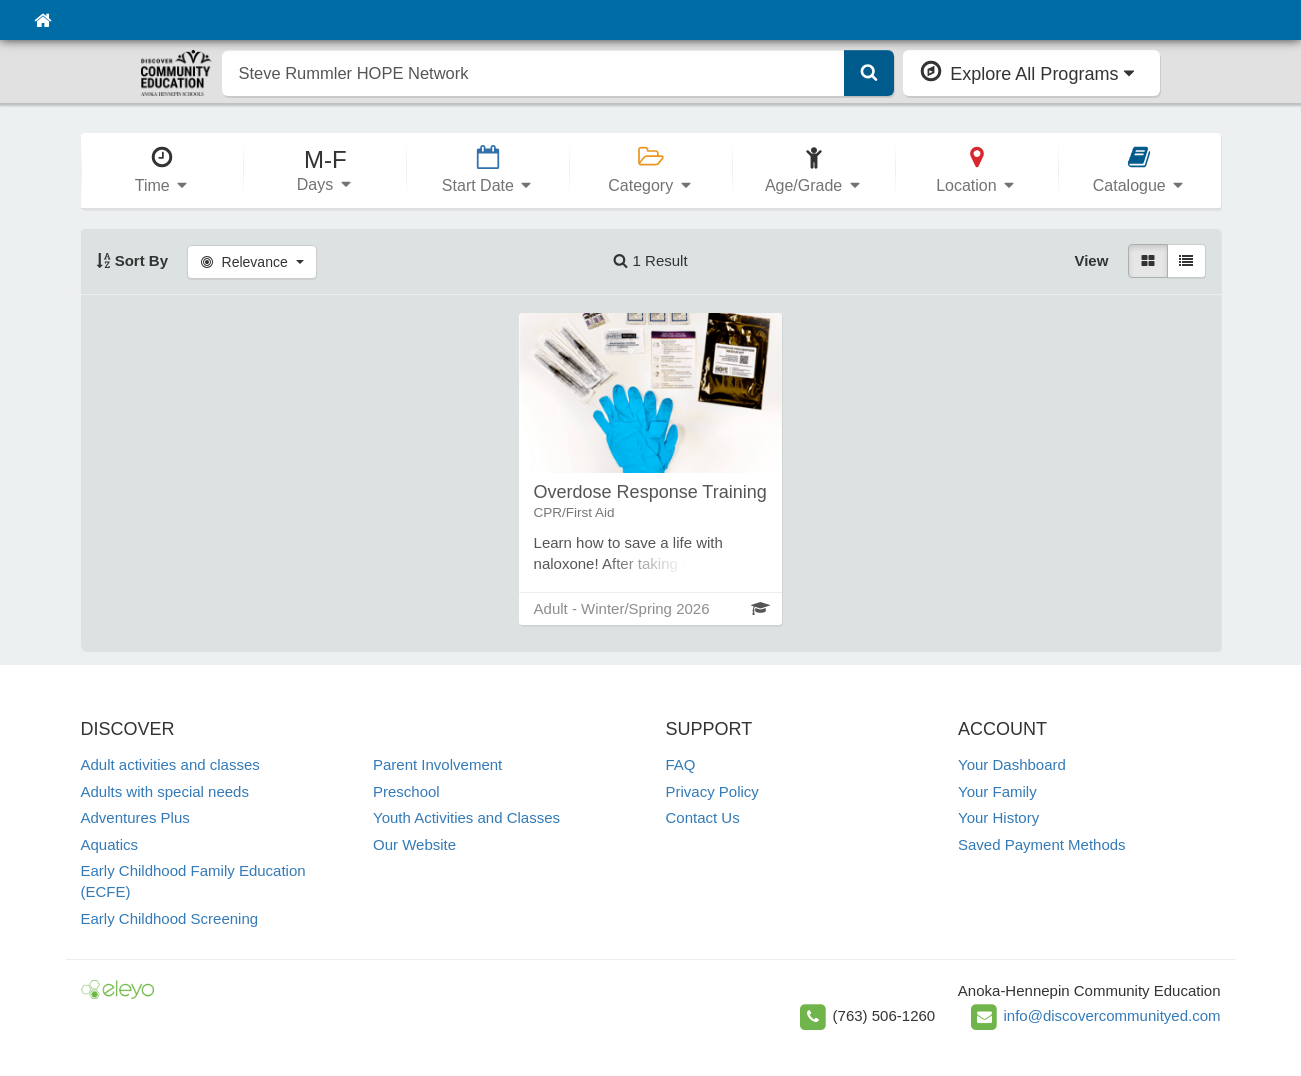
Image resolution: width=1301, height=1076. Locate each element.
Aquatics (110, 844)
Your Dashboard (1012, 764)
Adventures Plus (135, 817)
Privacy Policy (712, 791)
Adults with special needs (165, 791)
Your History (998, 817)
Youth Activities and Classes (466, 817)
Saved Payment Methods (1042, 844)
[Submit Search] (869, 73)
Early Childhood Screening (170, 918)
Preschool (406, 791)
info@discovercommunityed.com (1112, 1015)
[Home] (42, 20)
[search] (533, 73)
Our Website (414, 844)
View (1091, 260)
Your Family (997, 791)
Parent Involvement (437, 764)
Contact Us (703, 817)
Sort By (132, 260)
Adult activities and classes (170, 764)
